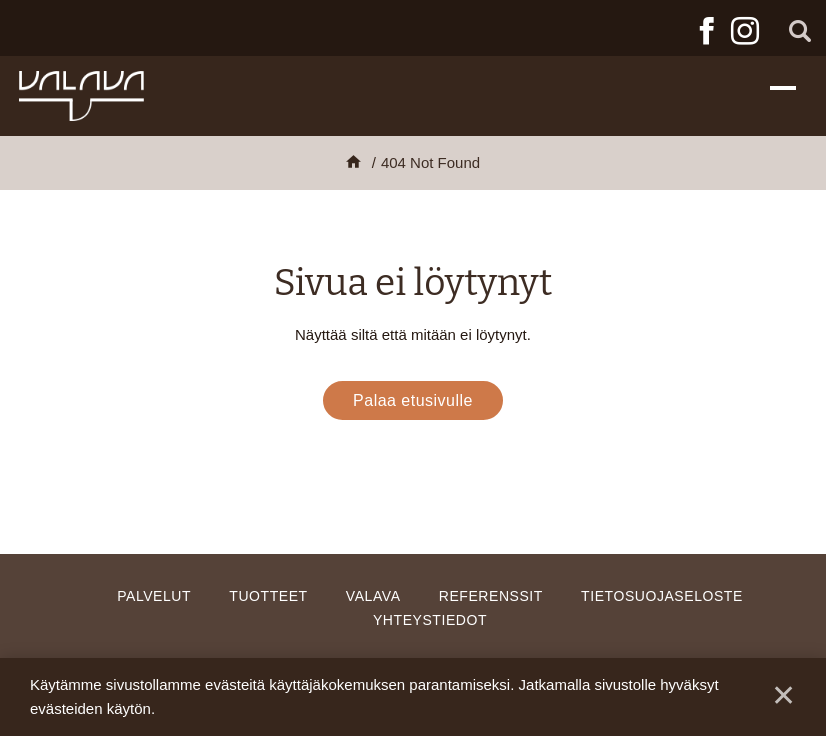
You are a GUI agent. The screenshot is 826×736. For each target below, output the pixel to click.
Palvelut (154, 596)
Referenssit (491, 596)
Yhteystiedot (430, 620)
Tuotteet (268, 596)
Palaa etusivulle (413, 400)
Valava (373, 596)
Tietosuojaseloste (662, 596)
